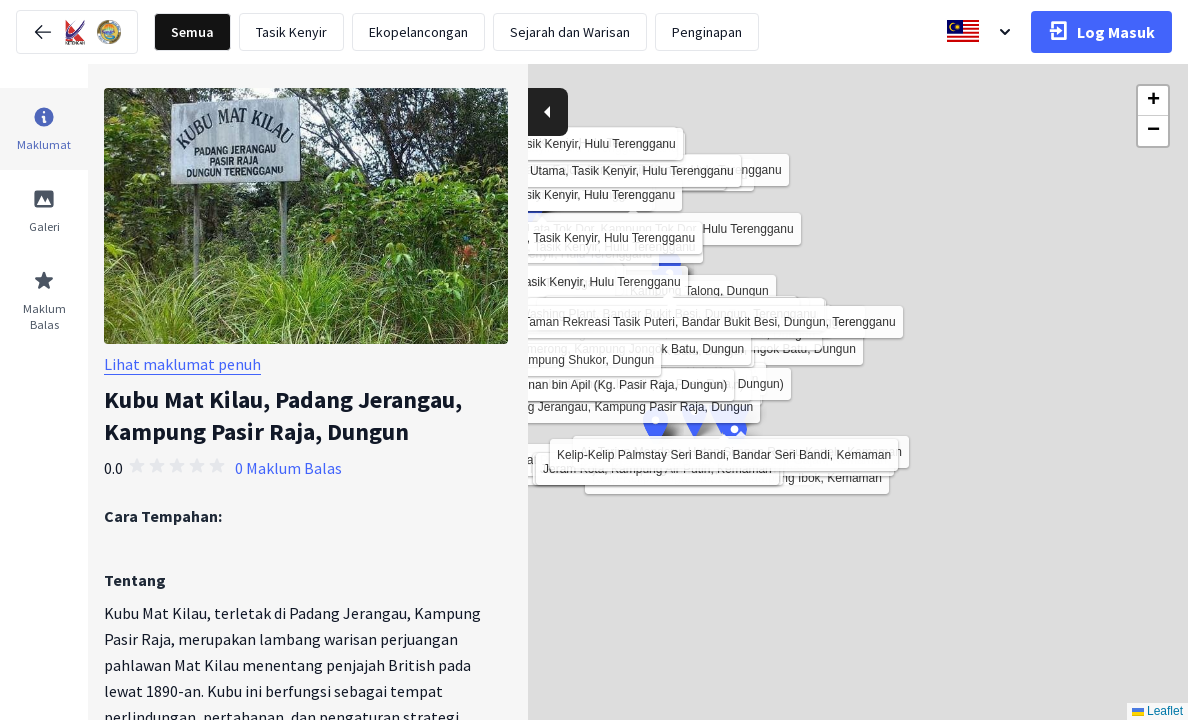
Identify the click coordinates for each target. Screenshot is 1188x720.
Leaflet (1157, 711)
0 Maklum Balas (288, 468)
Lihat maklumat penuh (182, 364)
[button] (734, 436)
